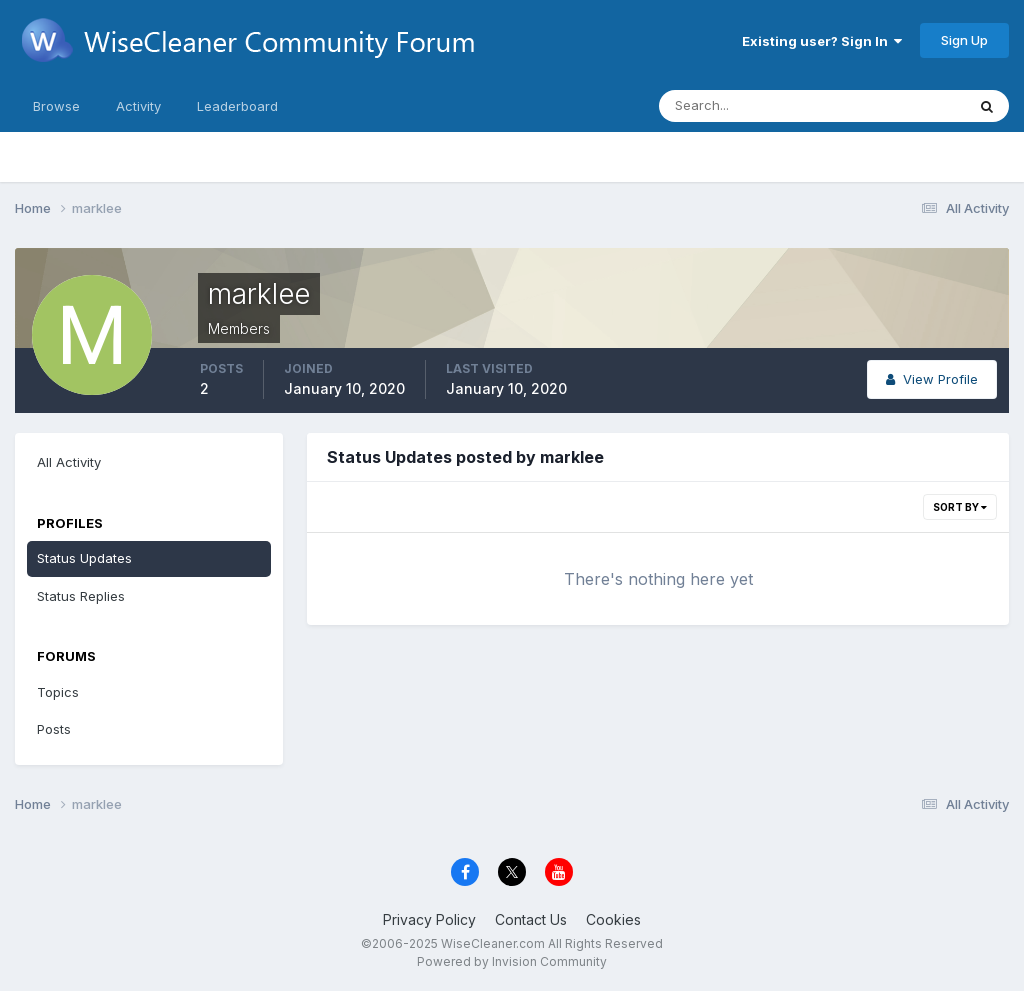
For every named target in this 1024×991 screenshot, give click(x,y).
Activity (138, 106)
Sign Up (964, 40)
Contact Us (531, 919)
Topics (58, 692)
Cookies (613, 919)
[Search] (747, 106)
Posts (54, 729)
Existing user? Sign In (822, 41)
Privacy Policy (429, 919)
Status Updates (84, 558)
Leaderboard (237, 106)
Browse (56, 106)
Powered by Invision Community (512, 961)
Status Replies (81, 596)
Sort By (960, 507)
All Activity (69, 462)
